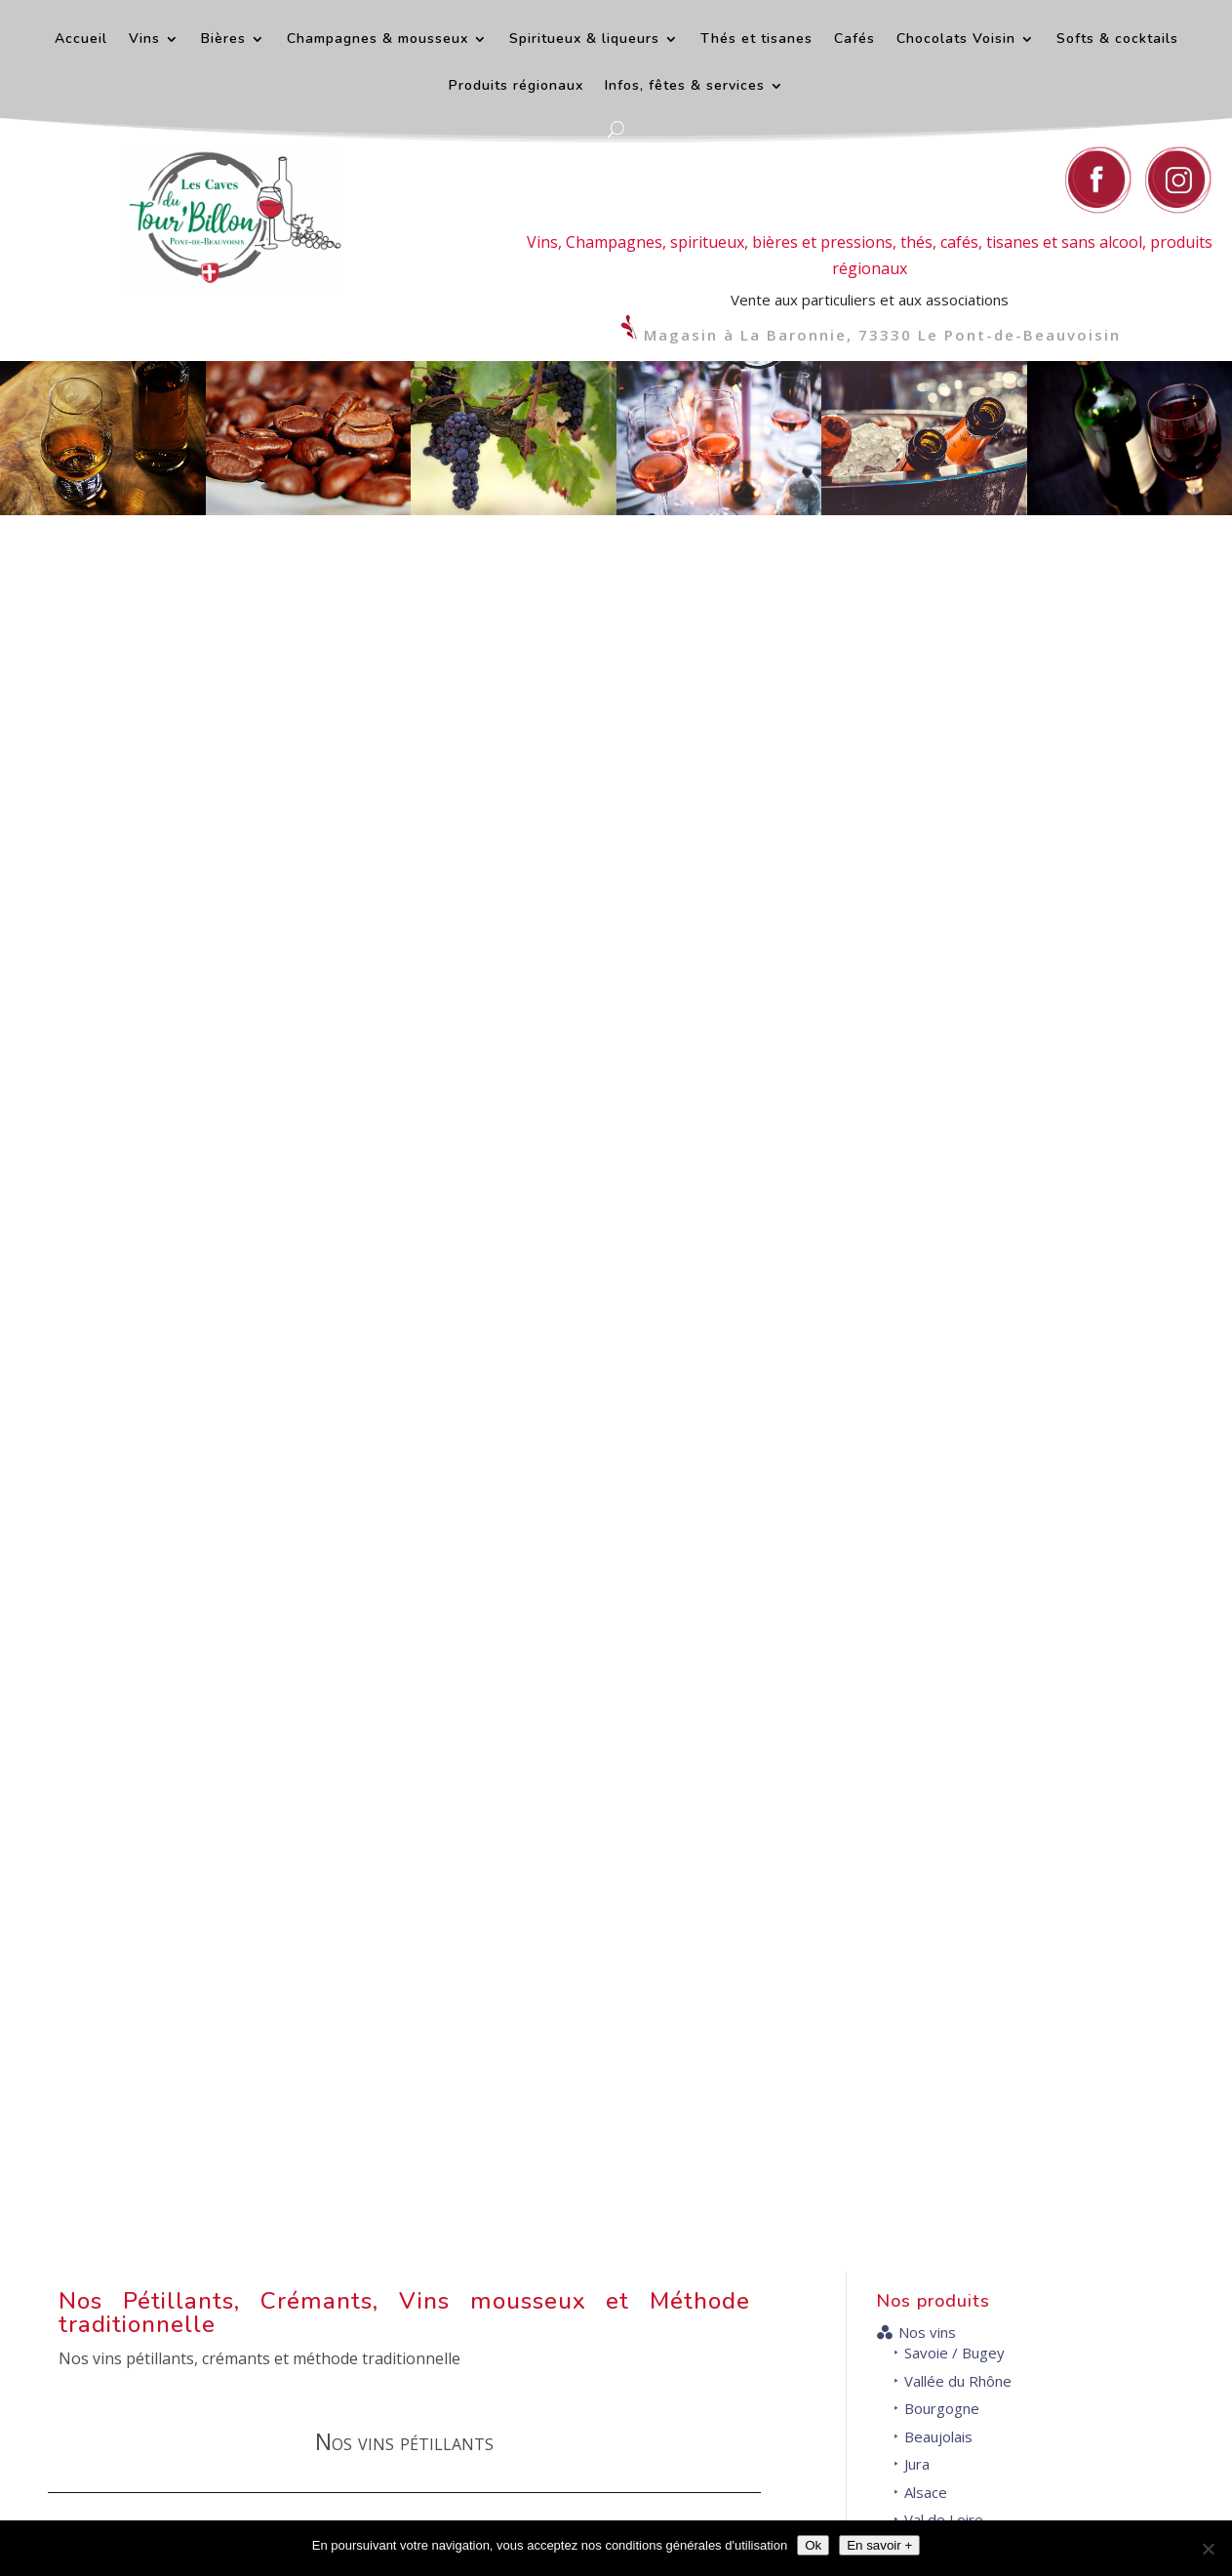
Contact (766, 2136)
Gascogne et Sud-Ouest (972, 853)
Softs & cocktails (1117, 40)
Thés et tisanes (756, 40)
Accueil (81, 40)
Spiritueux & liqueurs (584, 40)
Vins (144, 40)
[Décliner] (1207, 2548)
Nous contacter (757, 2359)
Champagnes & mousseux (377, 40)
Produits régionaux (516, 87)
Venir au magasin (1058, 2427)
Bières (223, 40)
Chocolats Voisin (955, 40)
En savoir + (879, 2545)
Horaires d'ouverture (1068, 2136)
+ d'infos (606, 1950)
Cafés (854, 40)
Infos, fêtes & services (685, 87)
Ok (813, 2545)
